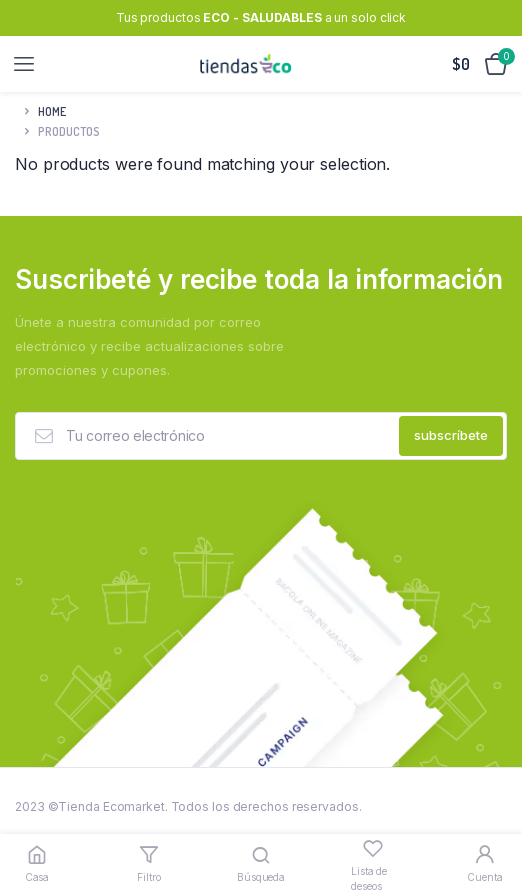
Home (52, 111)
